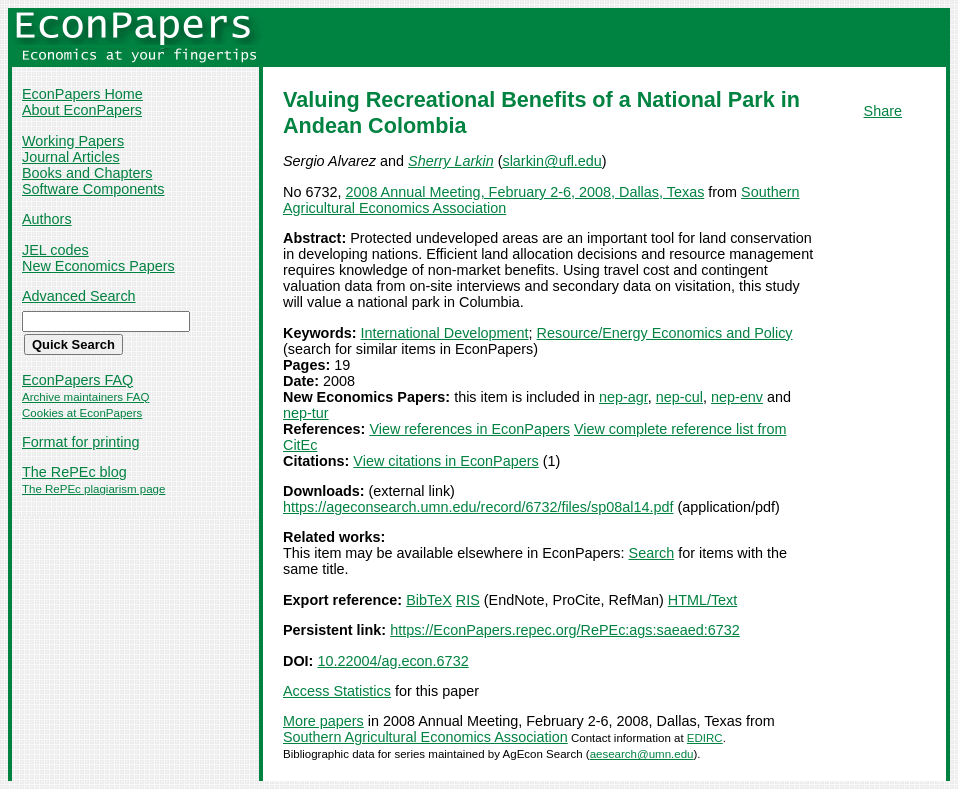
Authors (47, 219)
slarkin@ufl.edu (551, 161)
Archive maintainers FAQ (85, 397)
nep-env (737, 397)
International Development (445, 333)
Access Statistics (337, 691)
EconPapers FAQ (77, 380)
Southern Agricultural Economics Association (425, 737)
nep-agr (623, 397)
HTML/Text (703, 600)
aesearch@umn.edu (642, 754)
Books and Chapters (87, 173)
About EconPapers (82, 110)
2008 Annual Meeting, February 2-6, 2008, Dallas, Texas (524, 192)
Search (652, 553)
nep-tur (306, 413)
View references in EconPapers (469, 429)
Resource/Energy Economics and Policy (665, 333)
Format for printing (81, 442)
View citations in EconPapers (445, 461)
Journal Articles (71, 157)
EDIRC (705, 738)
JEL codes (55, 250)
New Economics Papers (98, 266)
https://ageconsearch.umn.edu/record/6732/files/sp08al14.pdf (478, 507)
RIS (468, 600)
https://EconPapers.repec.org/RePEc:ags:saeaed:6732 (565, 630)
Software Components (93, 189)
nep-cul (679, 397)
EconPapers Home (82, 94)
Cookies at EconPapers (82, 413)
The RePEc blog (74, 472)
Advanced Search (79, 296)
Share (883, 111)
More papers (323, 721)
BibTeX (429, 600)
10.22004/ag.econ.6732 (392, 661)
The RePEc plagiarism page (93, 489)
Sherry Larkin (451, 161)
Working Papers (73, 141)
